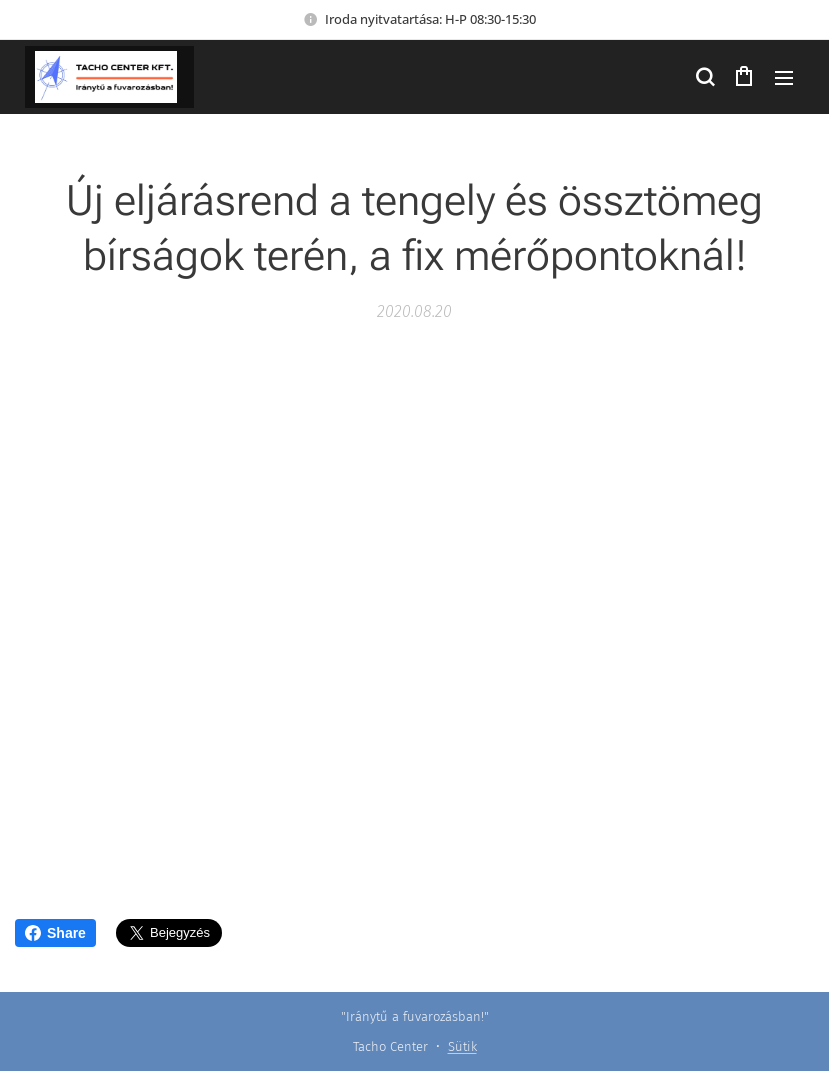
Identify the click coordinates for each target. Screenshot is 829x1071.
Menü (784, 78)
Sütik (462, 1046)
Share (55, 933)
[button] (704, 77)
